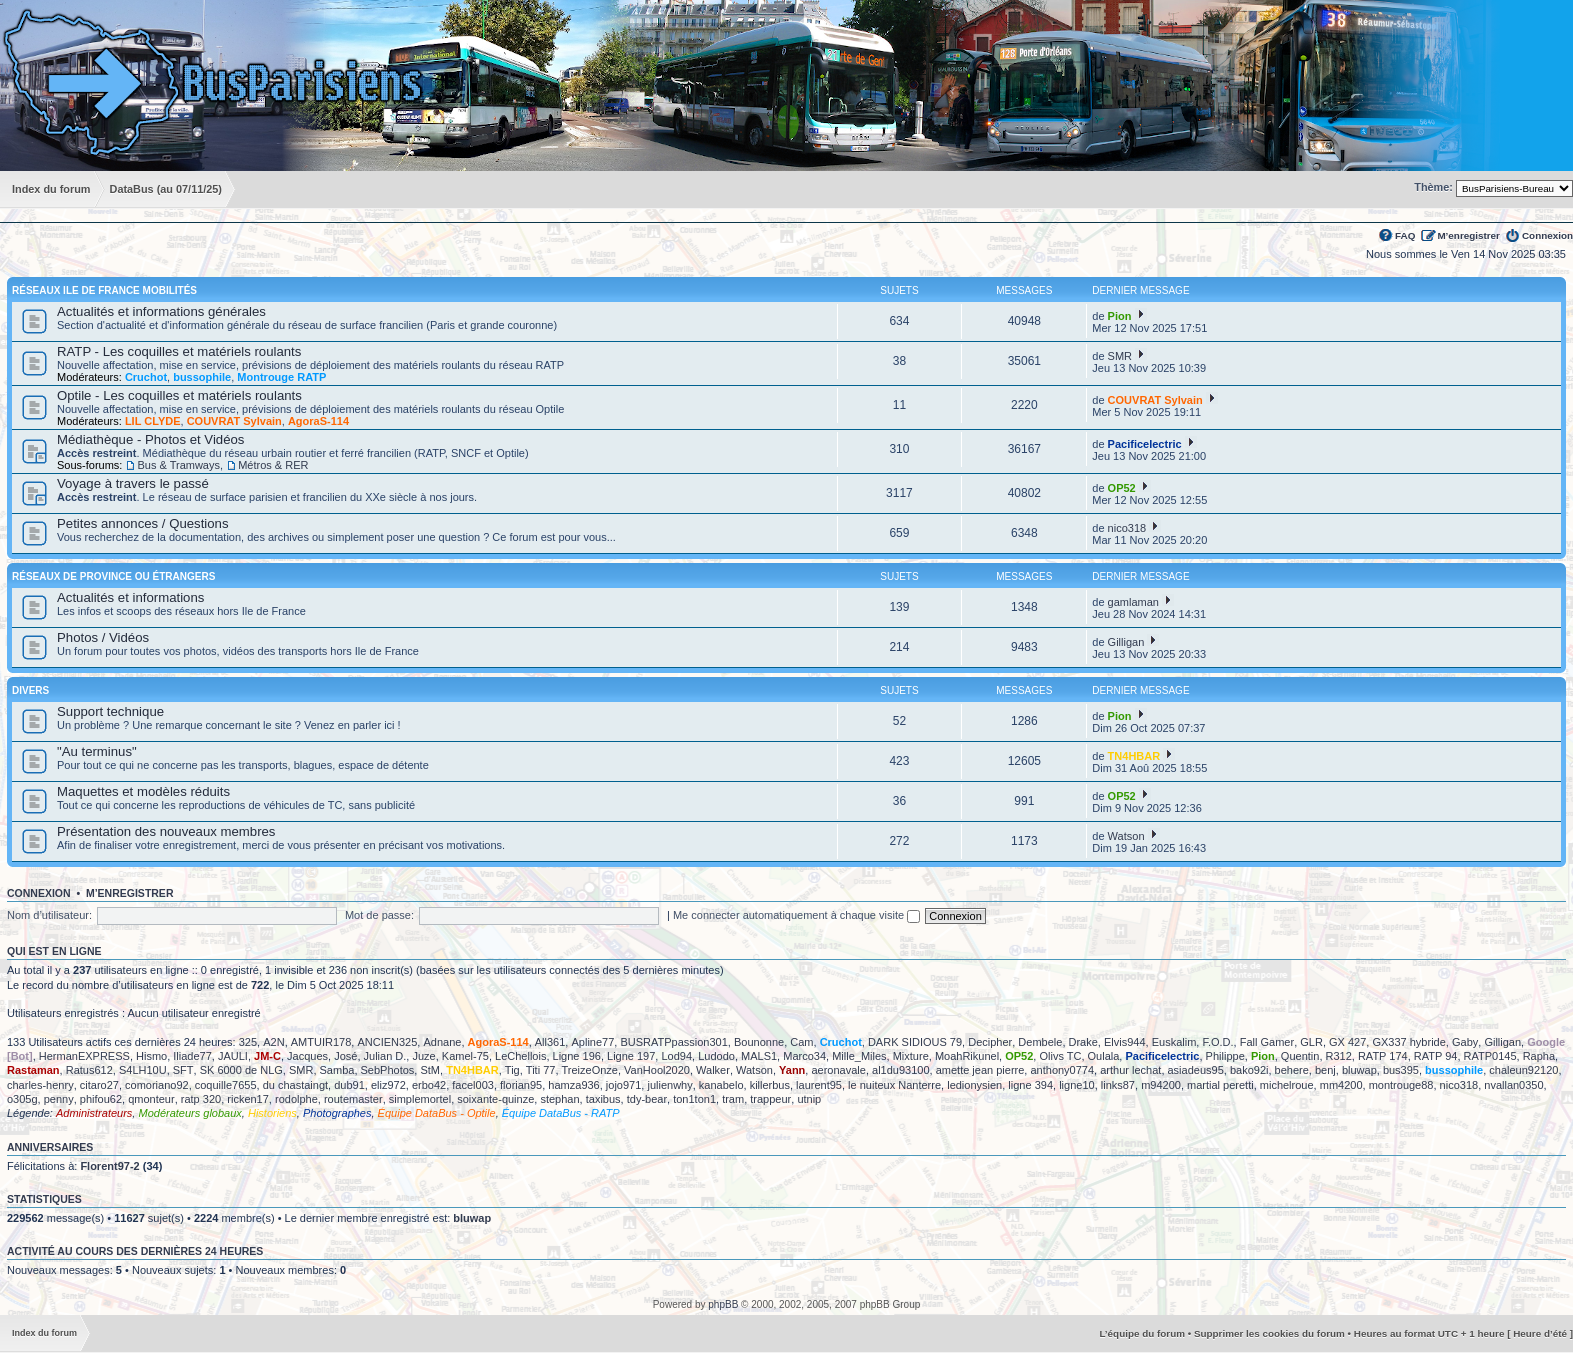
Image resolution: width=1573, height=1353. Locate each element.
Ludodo (716, 1056)
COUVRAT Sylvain (234, 421)
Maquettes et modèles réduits (143, 791)
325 (248, 1042)
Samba (337, 1070)
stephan (559, 1099)
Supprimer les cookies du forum (1269, 1333)
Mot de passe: (379, 915)
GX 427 (1347, 1042)
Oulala (1104, 1056)
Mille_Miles (859, 1056)
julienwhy (669, 1085)
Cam (801, 1042)
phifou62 (101, 1099)
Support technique (110, 711)
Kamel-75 (465, 1056)
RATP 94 (1436, 1056)
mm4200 (1341, 1085)
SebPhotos (388, 1070)
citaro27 (99, 1085)
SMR (1120, 356)
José (345, 1056)
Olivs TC (1060, 1056)
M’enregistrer (1468, 235)
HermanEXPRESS (84, 1056)
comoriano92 (157, 1085)
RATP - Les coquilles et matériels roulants (179, 351)
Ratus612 (89, 1070)
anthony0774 (1062, 1070)
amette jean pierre (980, 1070)
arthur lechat (1130, 1070)
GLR (1311, 1042)
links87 (1118, 1085)
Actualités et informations (130, 597)
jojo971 (623, 1085)
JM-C (267, 1056)
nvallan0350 (1513, 1085)
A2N (273, 1042)
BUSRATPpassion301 (673, 1042)
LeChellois (520, 1056)
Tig (512, 1070)
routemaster (353, 1099)
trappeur (770, 1099)
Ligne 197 (631, 1056)
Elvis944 (1125, 1042)
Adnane (442, 1042)
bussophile (202, 377)
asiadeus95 (1196, 1070)
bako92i (1249, 1070)
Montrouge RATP (281, 377)
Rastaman (33, 1070)
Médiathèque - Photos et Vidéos (150, 439)
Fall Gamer (1267, 1042)
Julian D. (385, 1056)
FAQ (1405, 235)
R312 (1339, 1056)
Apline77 (592, 1042)
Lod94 (676, 1056)
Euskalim (1174, 1042)
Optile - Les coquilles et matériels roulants (179, 395)
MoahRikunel (967, 1056)
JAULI (233, 1056)
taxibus (603, 1099)
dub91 (349, 1085)
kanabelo (721, 1085)
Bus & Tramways (178, 465)
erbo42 (429, 1085)
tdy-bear (647, 1099)
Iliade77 (192, 1056)
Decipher (990, 1042)
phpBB (723, 1304)
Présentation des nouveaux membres (166, 831)
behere (1292, 1070)
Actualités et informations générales (161, 311)
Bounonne (759, 1042)
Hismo (151, 1056)
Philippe (1225, 1056)
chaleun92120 (1523, 1070)
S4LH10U (143, 1070)
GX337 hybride (1408, 1042)
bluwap (1359, 1070)
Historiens (272, 1113)
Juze (423, 1056)
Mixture (911, 1056)
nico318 (1127, 528)
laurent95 (819, 1085)
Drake (1083, 1042)
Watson (1126, 836)
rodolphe (296, 1099)
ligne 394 (1030, 1085)
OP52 (1122, 488)
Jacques (307, 1056)
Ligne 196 (577, 1056)
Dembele (1040, 1042)
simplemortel (420, 1099)
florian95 (521, 1085)
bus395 (1401, 1070)
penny (59, 1099)
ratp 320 (201, 1099)
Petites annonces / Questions (143, 523)
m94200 (1161, 1085)
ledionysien (974, 1085)
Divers (30, 690)
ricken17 (248, 1099)
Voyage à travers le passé (133, 483)
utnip (809, 1099)
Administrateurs (94, 1113)
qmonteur (151, 1099)
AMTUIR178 (321, 1042)
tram (733, 1099)
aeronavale (838, 1070)
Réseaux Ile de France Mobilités (104, 290)
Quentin (1300, 1056)
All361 (550, 1042)
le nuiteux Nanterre (894, 1085)
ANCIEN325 (387, 1042)
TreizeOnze (590, 1070)
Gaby (1465, 1042)
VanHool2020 (657, 1070)
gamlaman (1133, 602)
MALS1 (759, 1056)
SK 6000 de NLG (241, 1070)
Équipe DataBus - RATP (561, 1113)
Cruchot (146, 377)
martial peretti (1220, 1085)
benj (1325, 1070)
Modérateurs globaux (189, 1113)
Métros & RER (273, 465)
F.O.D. (1217, 1042)
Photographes (337, 1113)
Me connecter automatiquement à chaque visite (796, 915)
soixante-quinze (495, 1099)
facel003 (473, 1085)
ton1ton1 (694, 1099)
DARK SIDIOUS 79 (915, 1042)
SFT (183, 1070)
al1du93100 (901, 1070)
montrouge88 (1401, 1085)
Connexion (1547, 235)
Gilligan (1126, 642)
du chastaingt (295, 1085)
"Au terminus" (97, 751)
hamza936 (573, 1085)
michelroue (1287, 1085)
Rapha (1539, 1056)
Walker (713, 1070)
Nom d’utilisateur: (49, 915)
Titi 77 (541, 1070)
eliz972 (388, 1085)
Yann (792, 1070)
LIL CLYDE (153, 421)
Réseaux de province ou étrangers (113, 576)
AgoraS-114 (318, 421)
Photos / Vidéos (103, 637)
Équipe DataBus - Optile (437, 1113)
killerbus (770, 1085)
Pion (1120, 316)
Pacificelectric (1145, 444)
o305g (22, 1099)
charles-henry (40, 1085)
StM (430, 1070)
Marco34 (804, 1056)
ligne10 (1076, 1085)
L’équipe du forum (1142, 1333)
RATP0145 (1490, 1056)
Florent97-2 (109, 1166)
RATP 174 (1383, 1056)
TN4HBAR (1134, 756)
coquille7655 (226, 1085)
